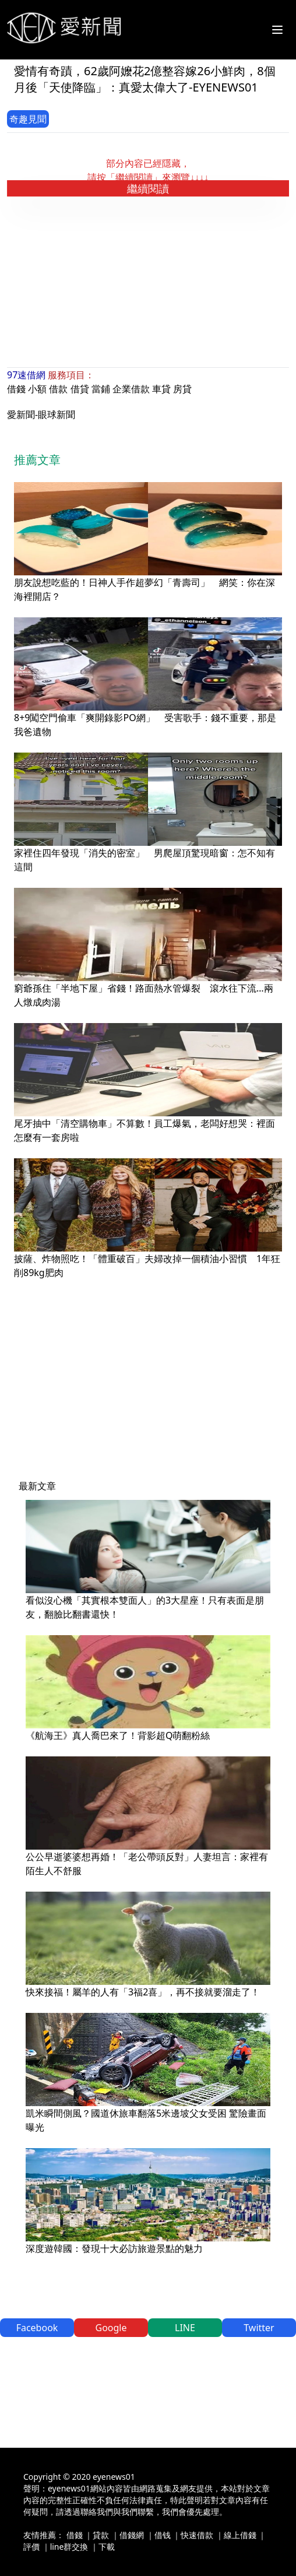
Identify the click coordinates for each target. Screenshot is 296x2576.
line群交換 (69, 2546)
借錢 (16, 388)
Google (110, 2327)
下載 (106, 2546)
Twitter (259, 2327)
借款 (58, 388)
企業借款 (131, 388)
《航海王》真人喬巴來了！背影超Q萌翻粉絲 (118, 1735)
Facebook (37, 2327)
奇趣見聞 (28, 119)
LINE (185, 2327)
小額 (37, 388)
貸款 (101, 2534)
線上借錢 (240, 2534)
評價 (31, 2546)
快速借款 (197, 2534)
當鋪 (100, 388)
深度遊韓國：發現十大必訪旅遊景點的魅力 (114, 2248)
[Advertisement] (151, 282)
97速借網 (26, 374)
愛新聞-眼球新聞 (41, 414)
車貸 (161, 388)
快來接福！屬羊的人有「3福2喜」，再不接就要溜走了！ (143, 1991)
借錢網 (131, 2534)
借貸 (80, 388)
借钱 (162, 2534)
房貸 (182, 388)
